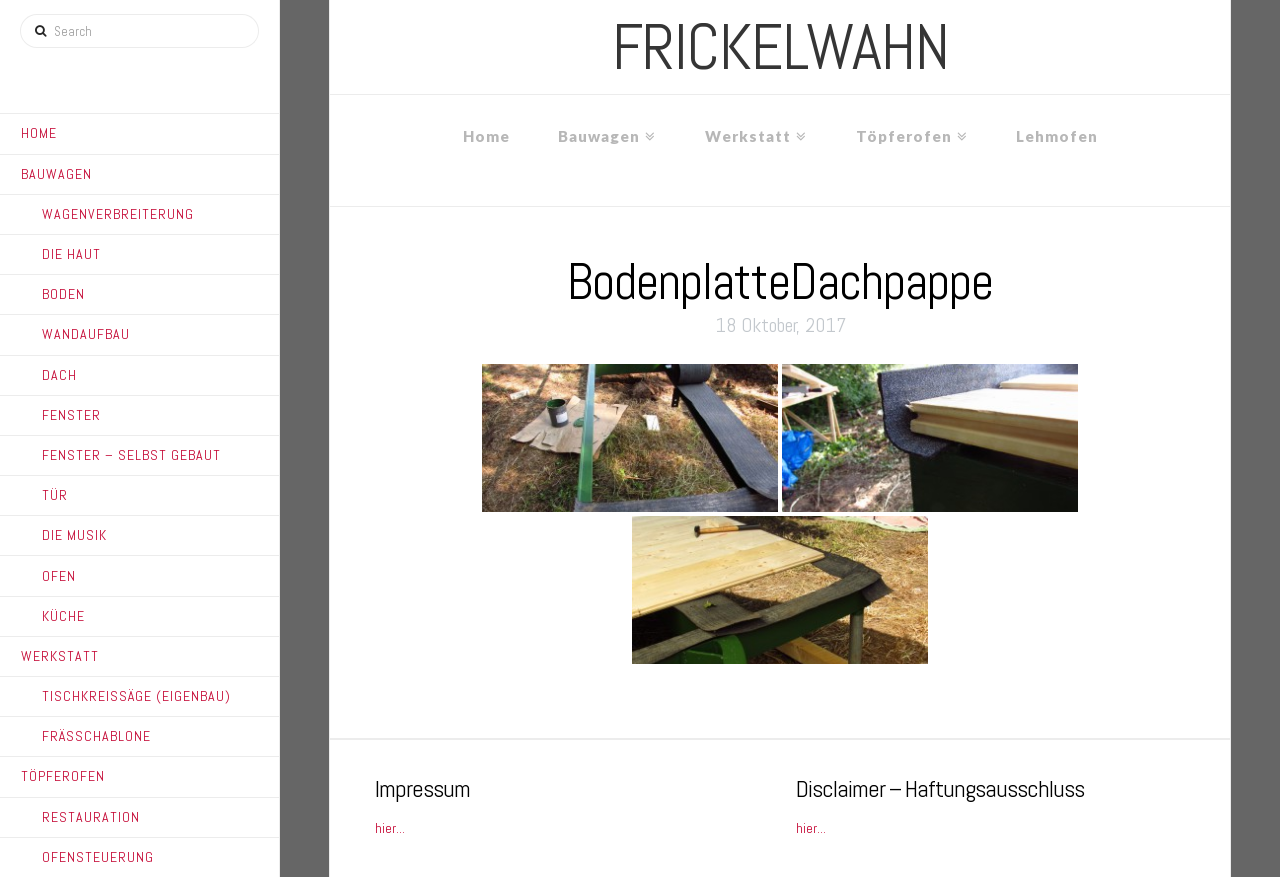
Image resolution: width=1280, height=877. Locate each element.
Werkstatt (60, 656)
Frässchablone (96, 736)
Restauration (91, 817)
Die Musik (74, 535)
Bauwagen (56, 174)
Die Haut (71, 254)
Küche (63, 616)
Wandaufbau (86, 334)
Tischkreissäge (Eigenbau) (136, 696)
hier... (390, 828)
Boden (63, 294)
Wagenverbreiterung (118, 214)
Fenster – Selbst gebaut (131, 455)
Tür (55, 495)
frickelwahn (780, 47)
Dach (59, 375)
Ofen (59, 576)
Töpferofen (63, 776)
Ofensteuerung (98, 857)
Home (39, 133)
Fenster (71, 415)
